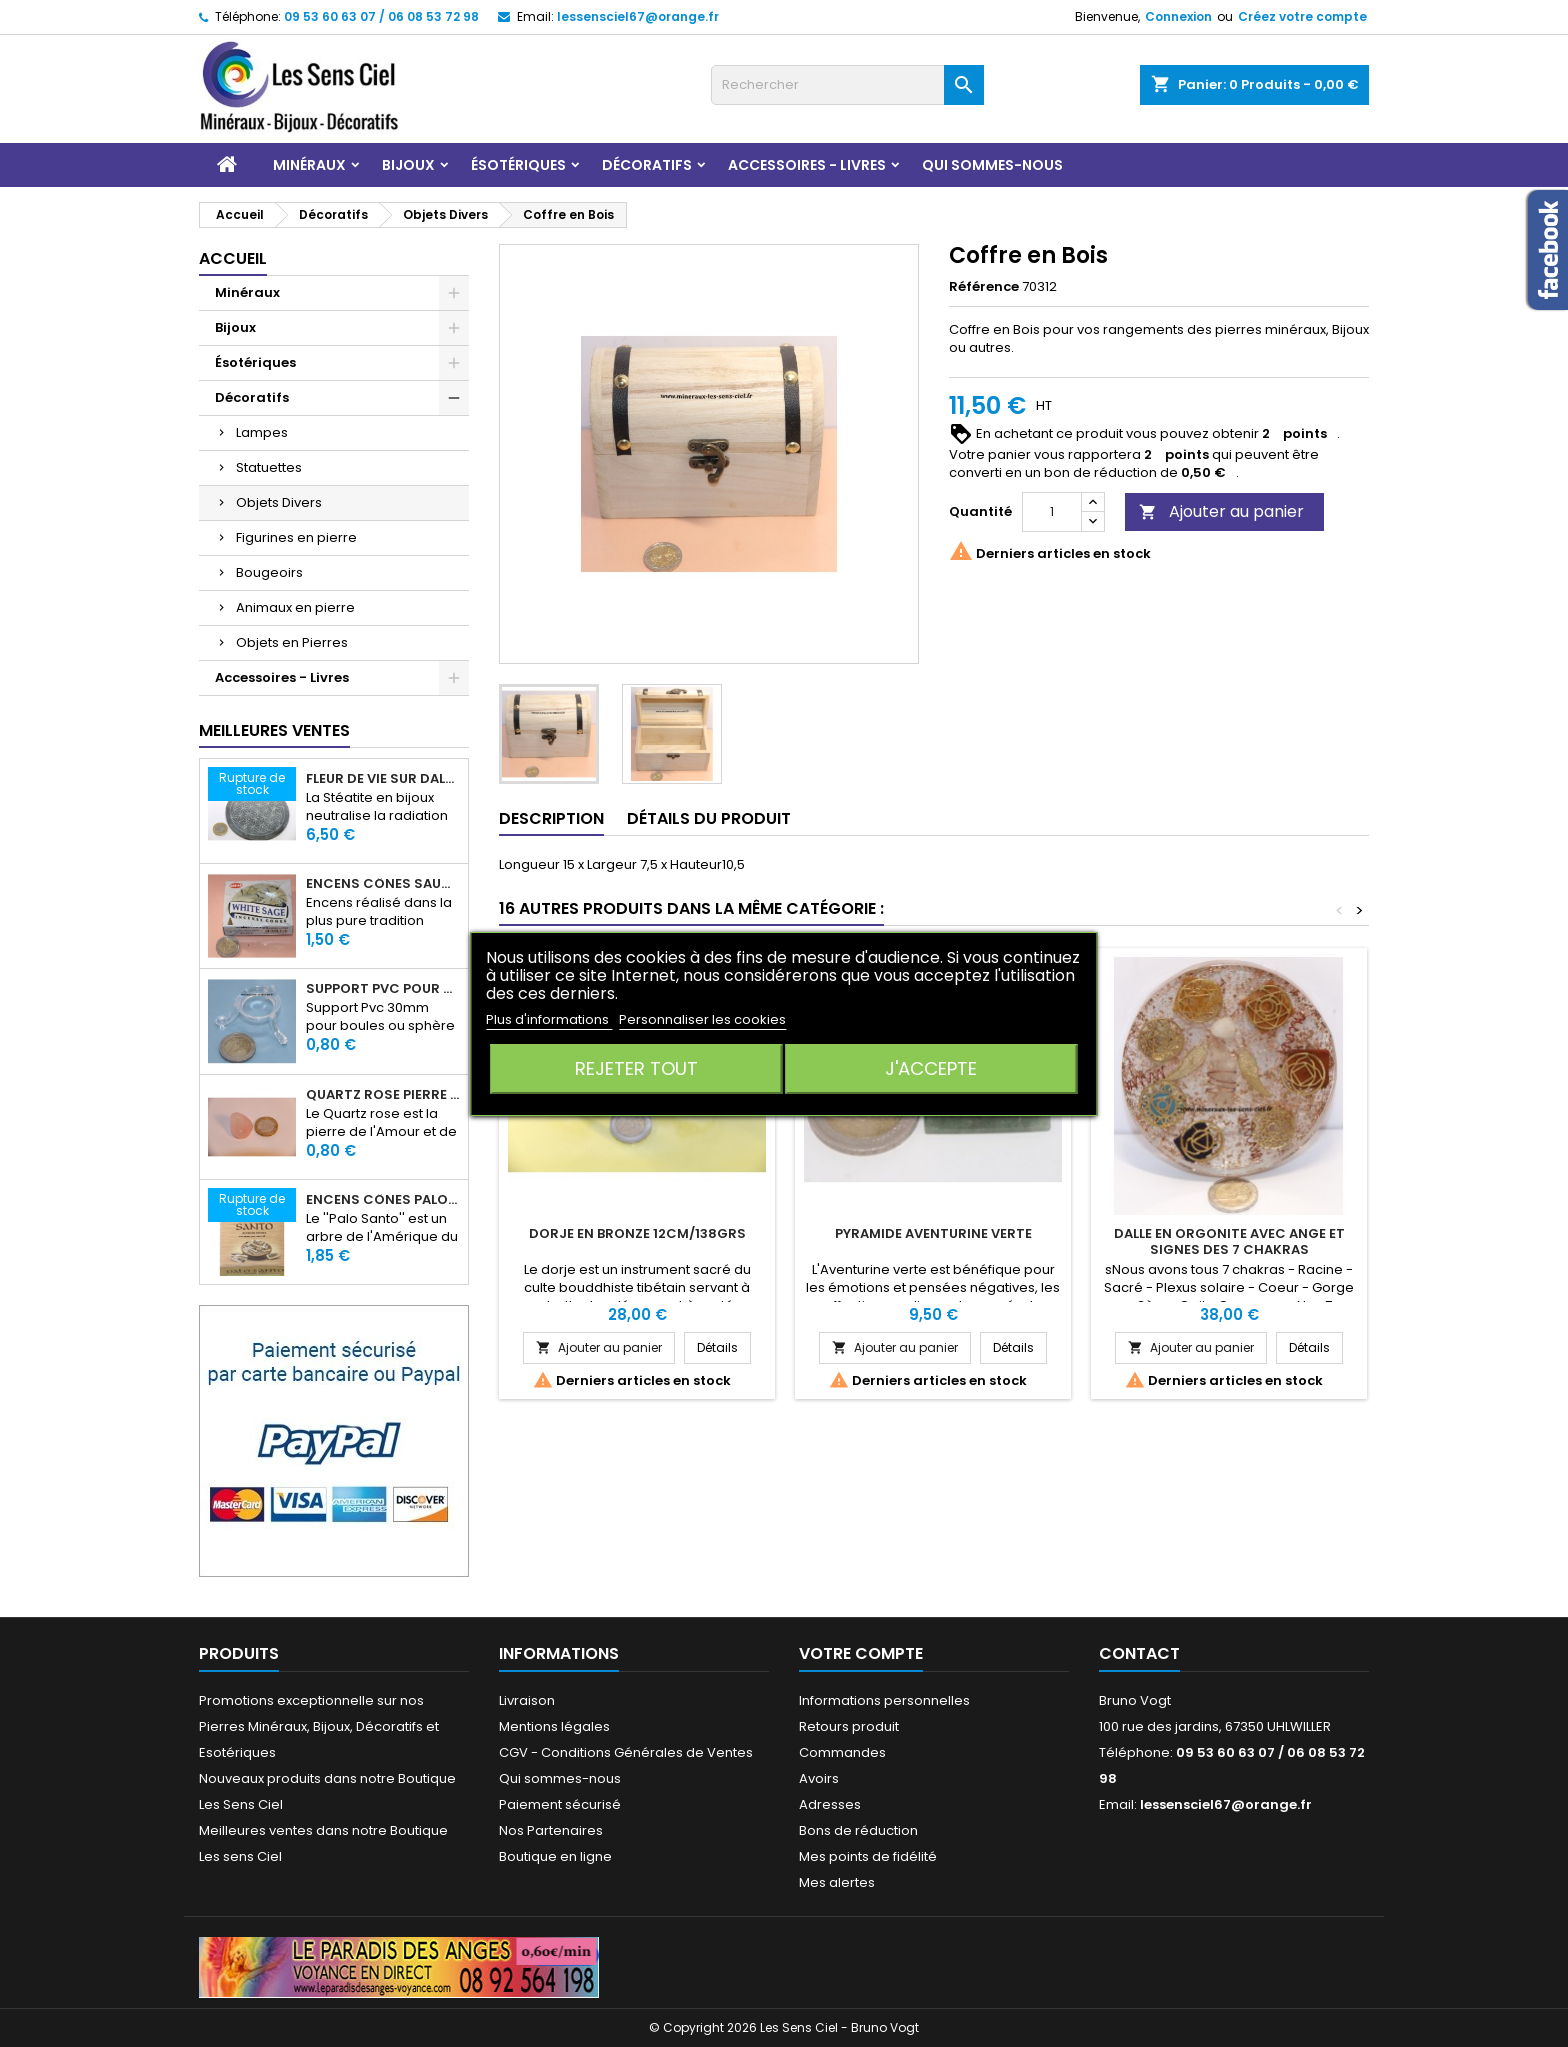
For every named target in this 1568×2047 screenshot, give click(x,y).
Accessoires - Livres (807, 165)
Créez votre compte (1302, 16)
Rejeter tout (636, 1068)
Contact (1139, 1653)
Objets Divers (279, 502)
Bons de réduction (858, 1830)
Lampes (262, 432)
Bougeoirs (269, 572)
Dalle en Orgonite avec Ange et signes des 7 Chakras (1229, 1241)
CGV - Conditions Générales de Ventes (626, 1752)
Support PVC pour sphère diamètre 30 (383, 989)
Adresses (830, 1804)
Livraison (527, 1700)
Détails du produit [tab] (709, 818)
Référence (984, 287)
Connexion (1178, 16)
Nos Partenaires (551, 1830)
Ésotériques (518, 165)
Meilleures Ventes (274, 730)
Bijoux (408, 165)
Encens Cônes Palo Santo (383, 1200)
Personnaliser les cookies (702, 1019)
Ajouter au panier (1221, 511)
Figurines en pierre (296, 537)
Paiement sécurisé (560, 1804)
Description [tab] (551, 818)
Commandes (842, 1752)
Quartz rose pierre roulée (383, 1095)
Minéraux (309, 165)
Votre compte (861, 1653)
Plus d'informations (549, 1019)
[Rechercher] (847, 85)
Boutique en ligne (555, 1856)
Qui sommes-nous (992, 165)
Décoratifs (647, 165)
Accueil (233, 258)
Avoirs (819, 1778)
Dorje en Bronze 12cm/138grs (637, 1233)
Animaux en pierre (295, 607)
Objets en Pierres (292, 642)
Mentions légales (554, 1726)
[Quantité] (1052, 512)
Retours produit (849, 1726)
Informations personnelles (884, 1700)
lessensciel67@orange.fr (638, 16)
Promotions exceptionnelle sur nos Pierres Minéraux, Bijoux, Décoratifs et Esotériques (319, 1726)
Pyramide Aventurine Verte (933, 1233)
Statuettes (269, 467)
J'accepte (931, 1068)
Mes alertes (837, 1882)
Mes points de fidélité (868, 1856)
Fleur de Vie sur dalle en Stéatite (383, 779)
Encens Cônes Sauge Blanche (383, 884)
